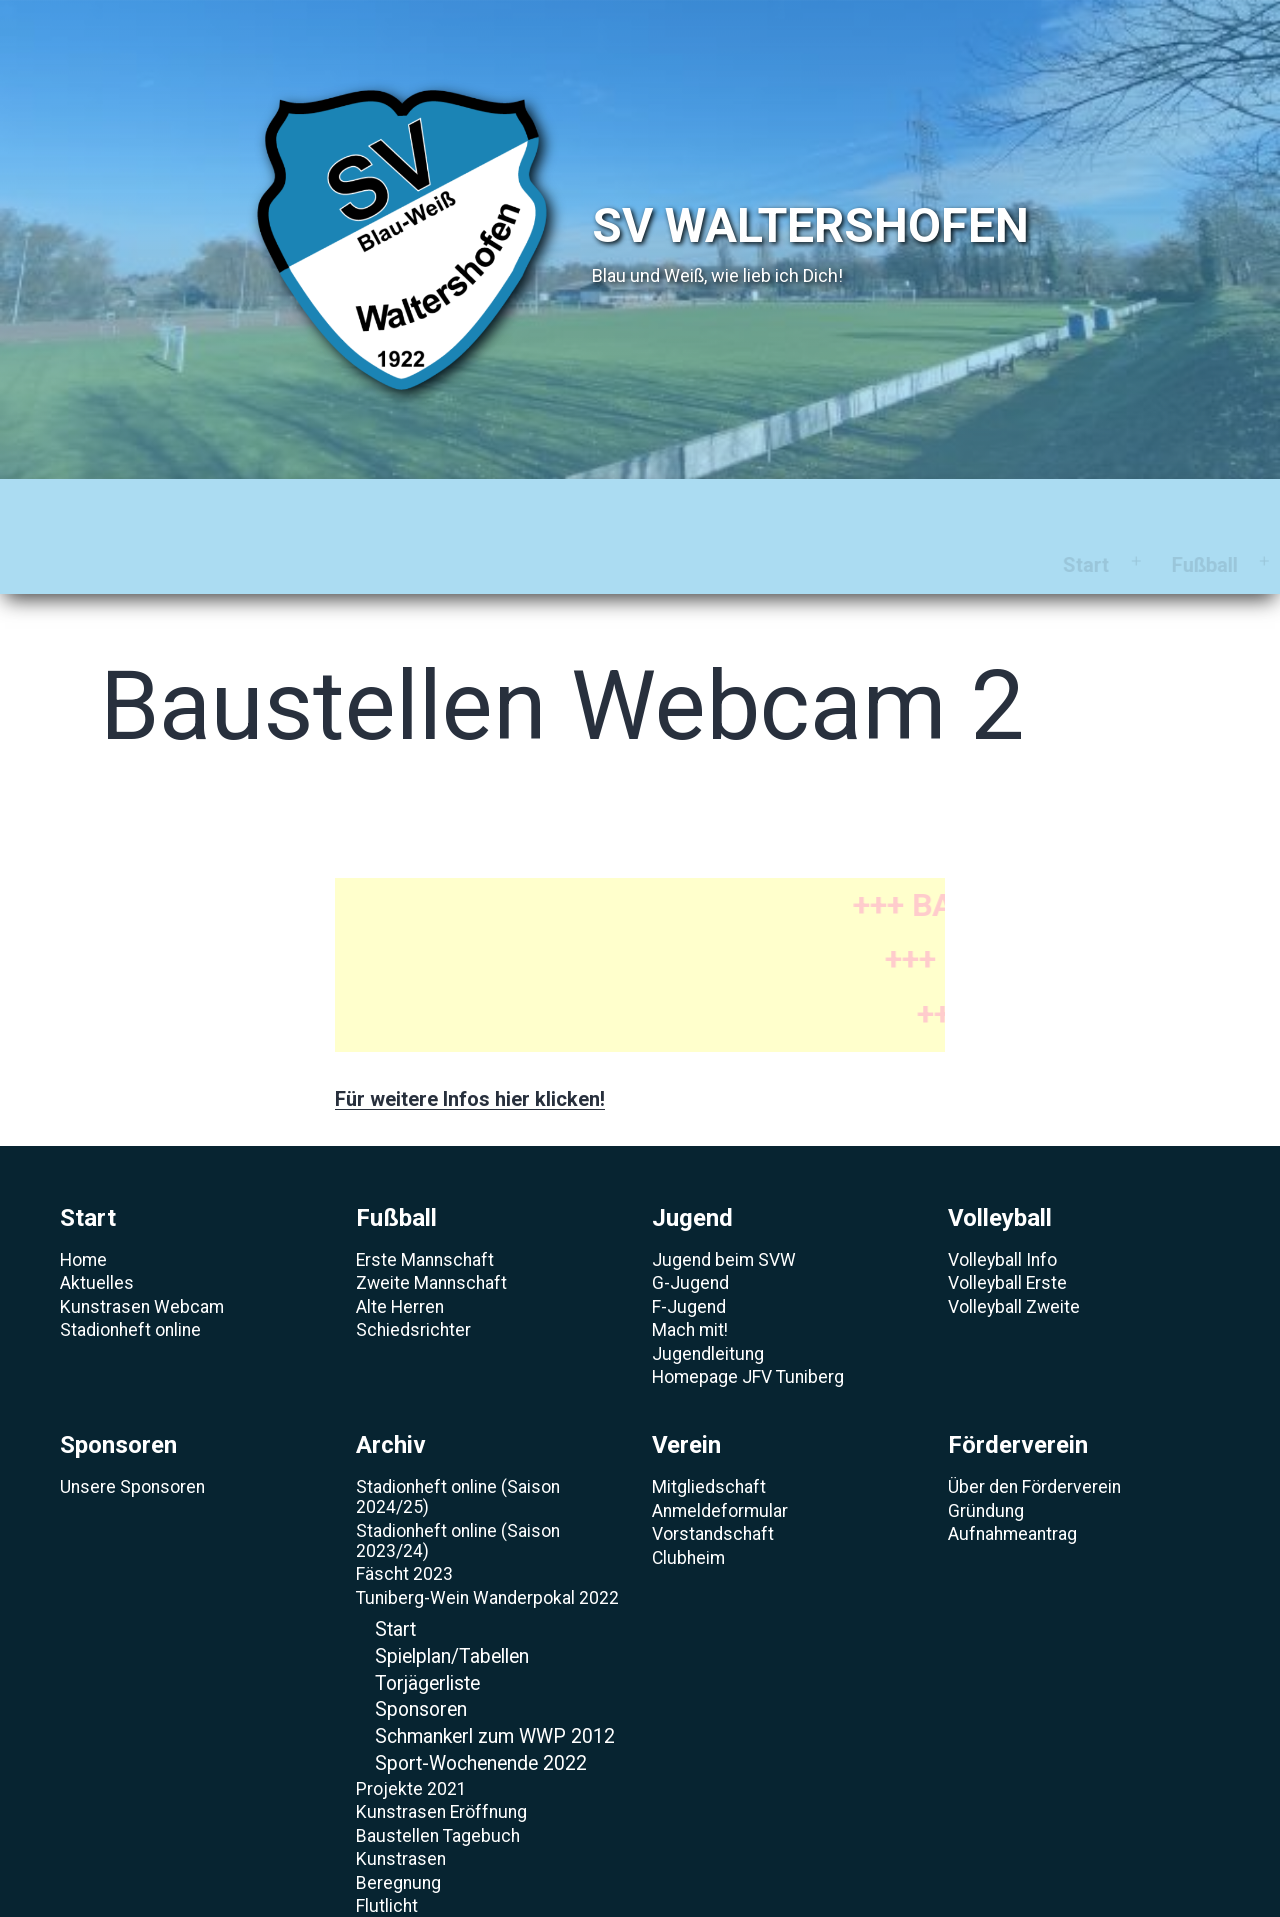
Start (124, 507)
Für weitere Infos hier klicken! (470, 1041)
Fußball (242, 507)
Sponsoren (669, 507)
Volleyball (513, 507)
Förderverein (1083, 507)
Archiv (811, 507)
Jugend (371, 507)
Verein (932, 507)
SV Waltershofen (810, 225)
